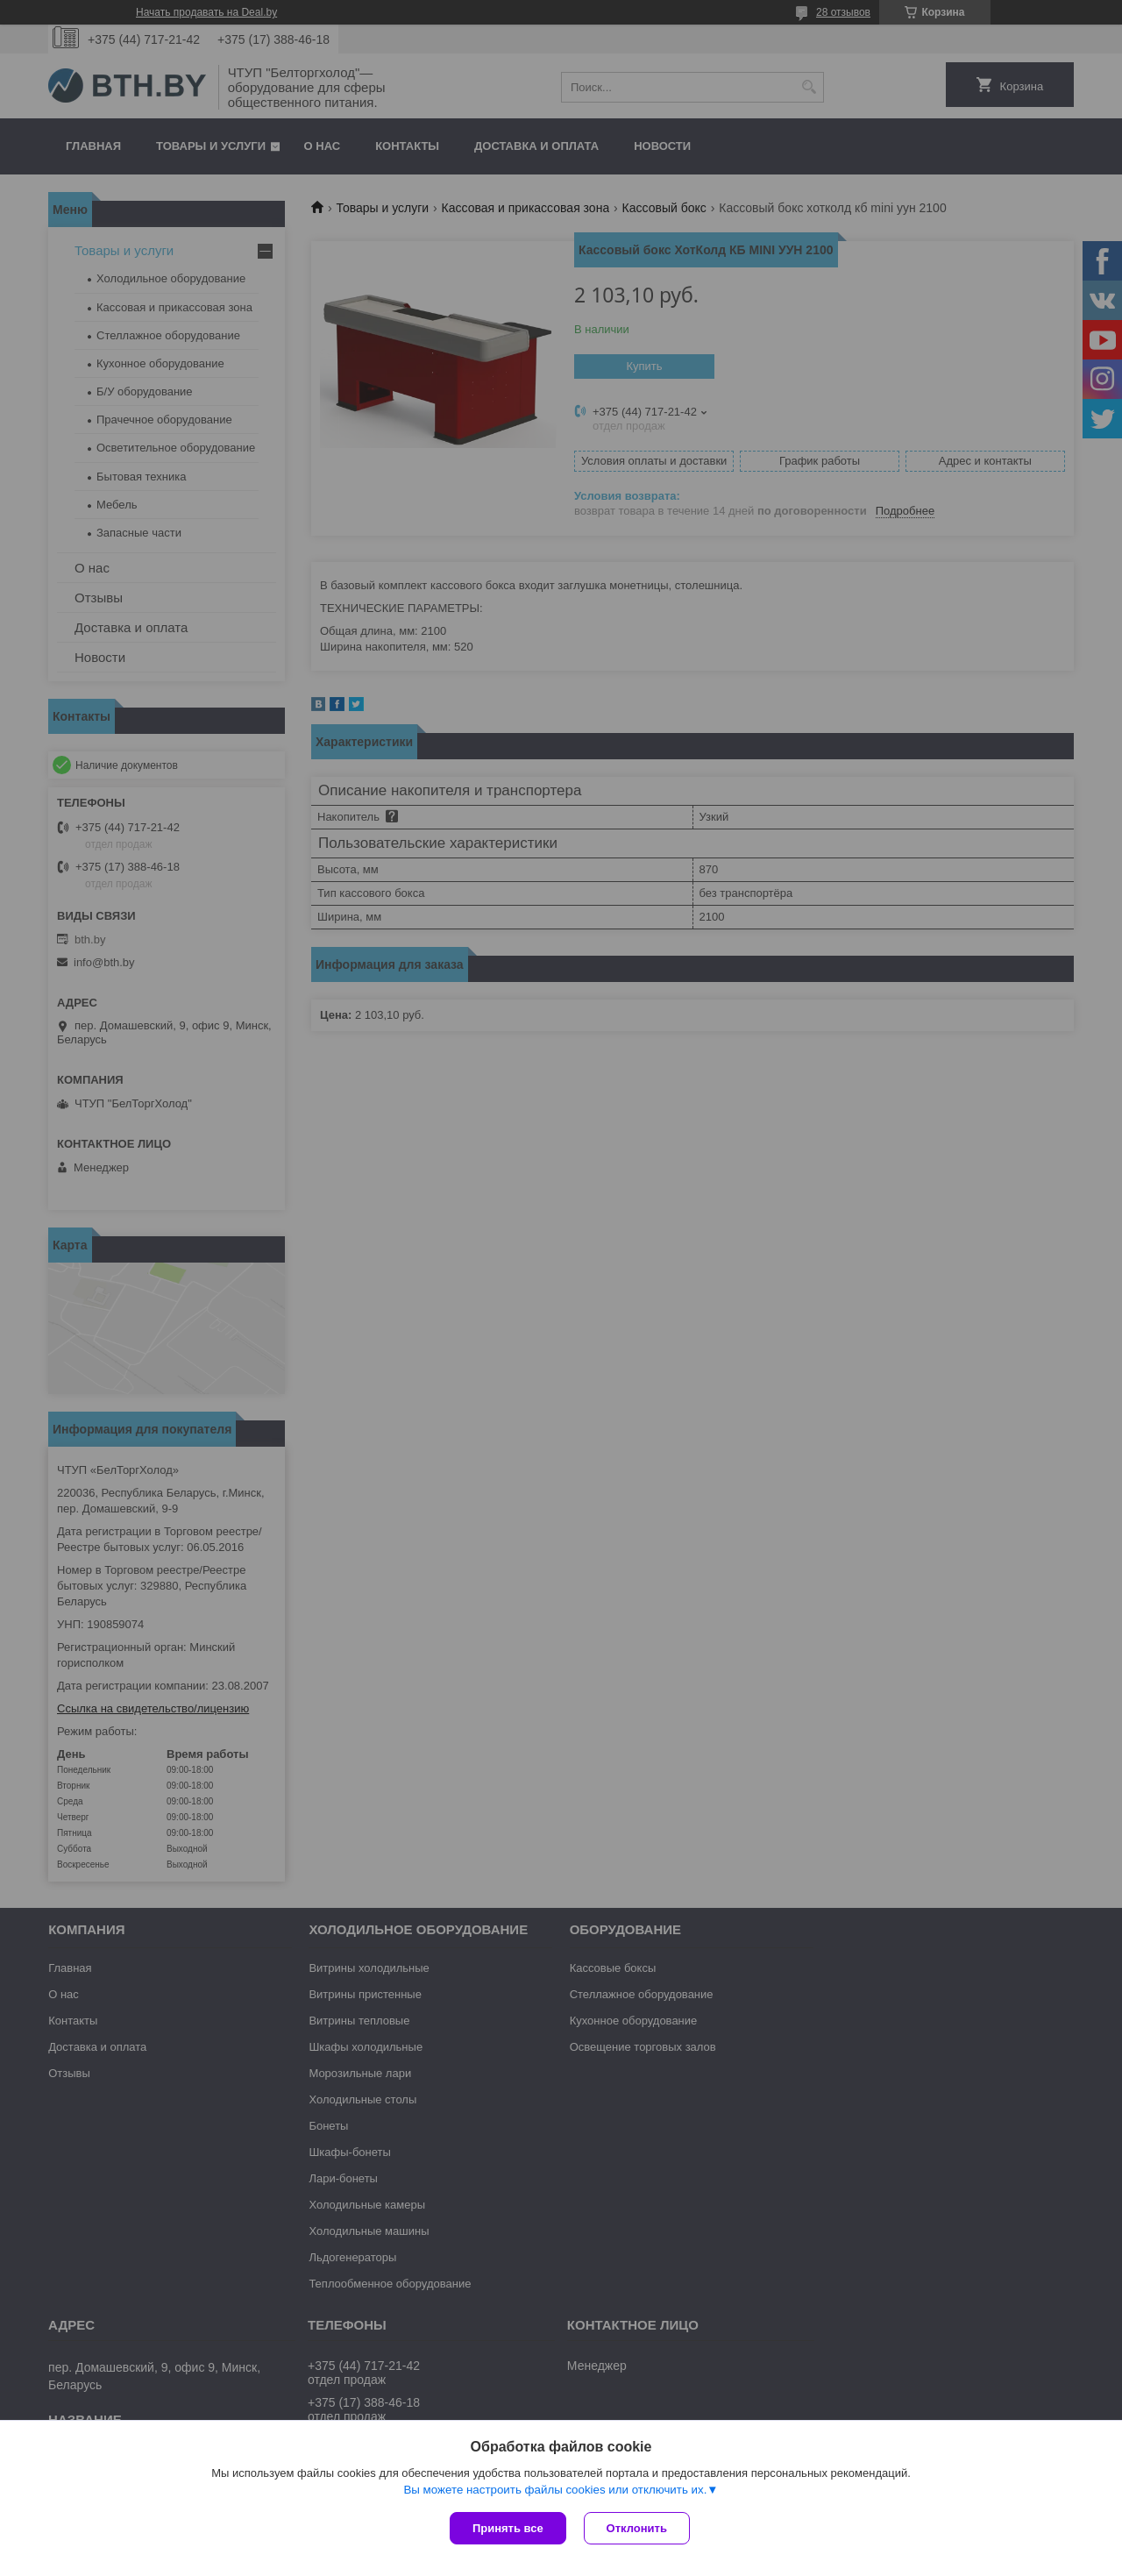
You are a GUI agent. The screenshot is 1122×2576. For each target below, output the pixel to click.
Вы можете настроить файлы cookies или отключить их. (555, 2489)
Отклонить (637, 2528)
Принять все (507, 2528)
